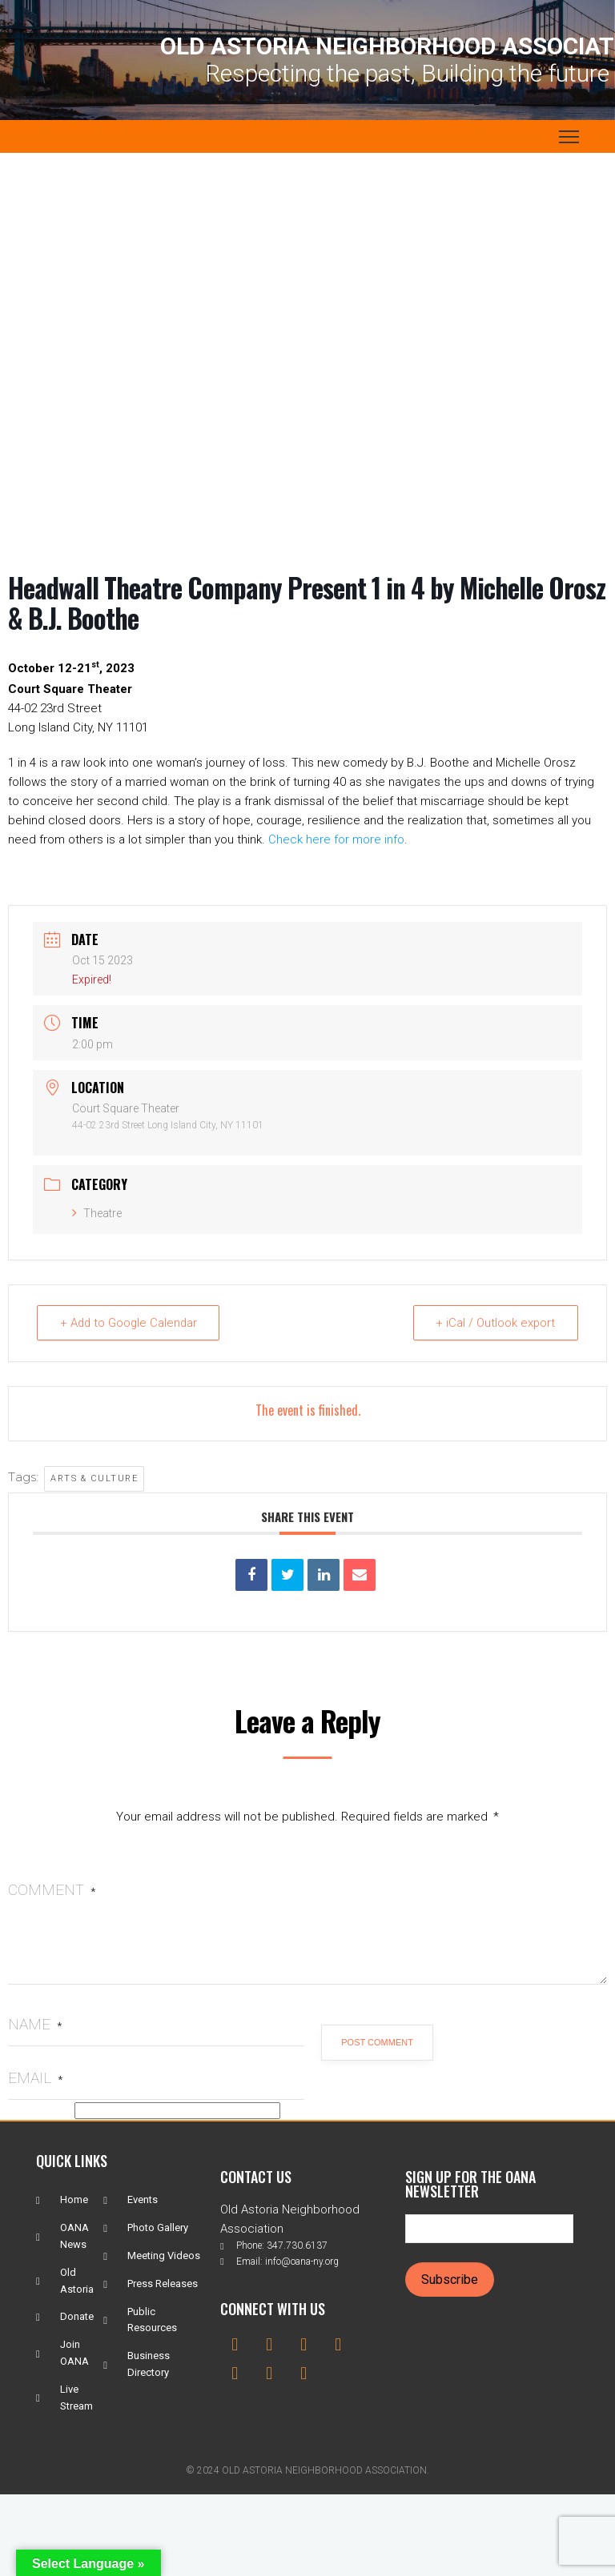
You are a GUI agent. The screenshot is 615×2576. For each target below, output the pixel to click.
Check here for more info (336, 839)
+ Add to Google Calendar (130, 1323)
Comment (51, 1890)
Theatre (97, 1213)
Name (35, 2024)
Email (35, 2078)
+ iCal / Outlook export (495, 1323)
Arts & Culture (94, 1478)
